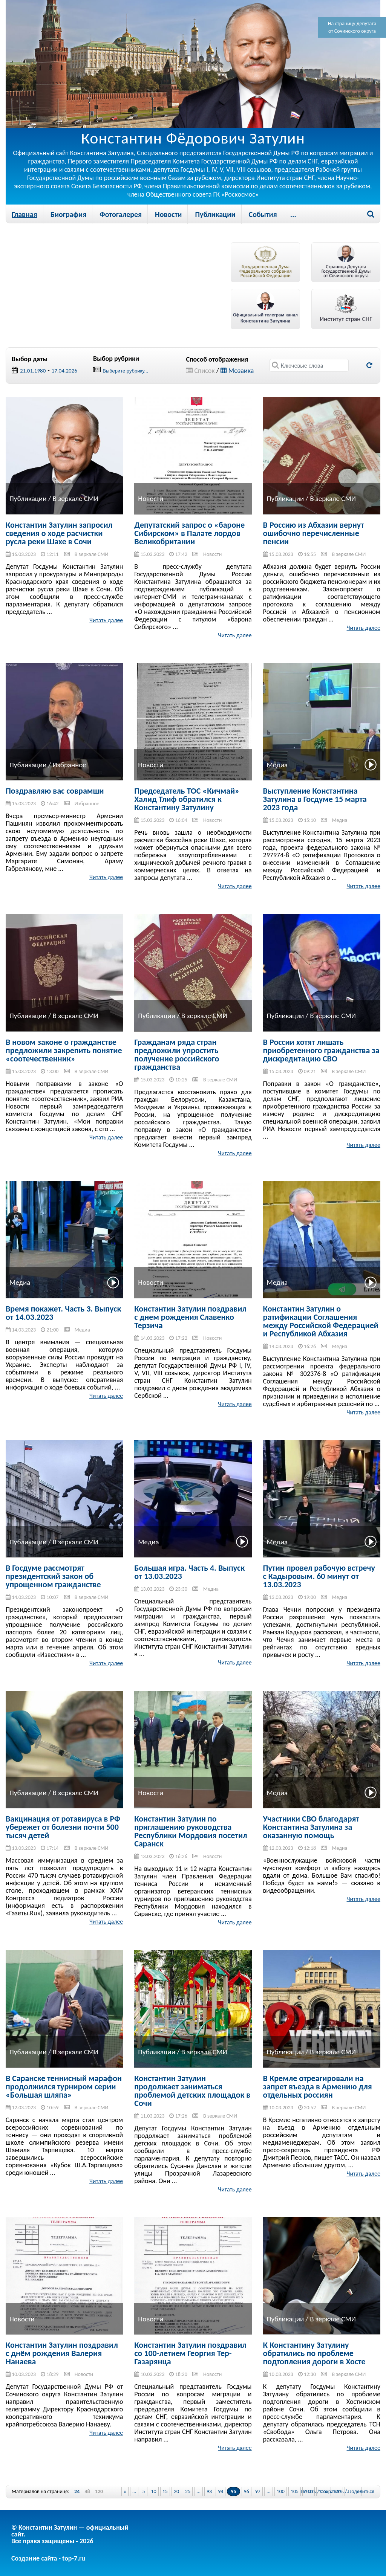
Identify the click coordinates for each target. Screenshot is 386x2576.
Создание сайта (34, 2558)
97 (257, 2491)
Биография (68, 214)
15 (165, 2491)
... (293, 214)
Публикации (215, 214)
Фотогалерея (121, 214)
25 (187, 2491)
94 (220, 2491)
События (263, 214)
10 (153, 2491)
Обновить (369, 365)
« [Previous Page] (125, 2491)
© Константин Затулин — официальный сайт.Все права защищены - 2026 (70, 2534)
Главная (24, 214)
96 (246, 2491)
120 (99, 2491)
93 (209, 2491)
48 (87, 2491)
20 (176, 2491)
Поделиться (361, 2491)
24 (77, 2491)
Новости (168, 214)
